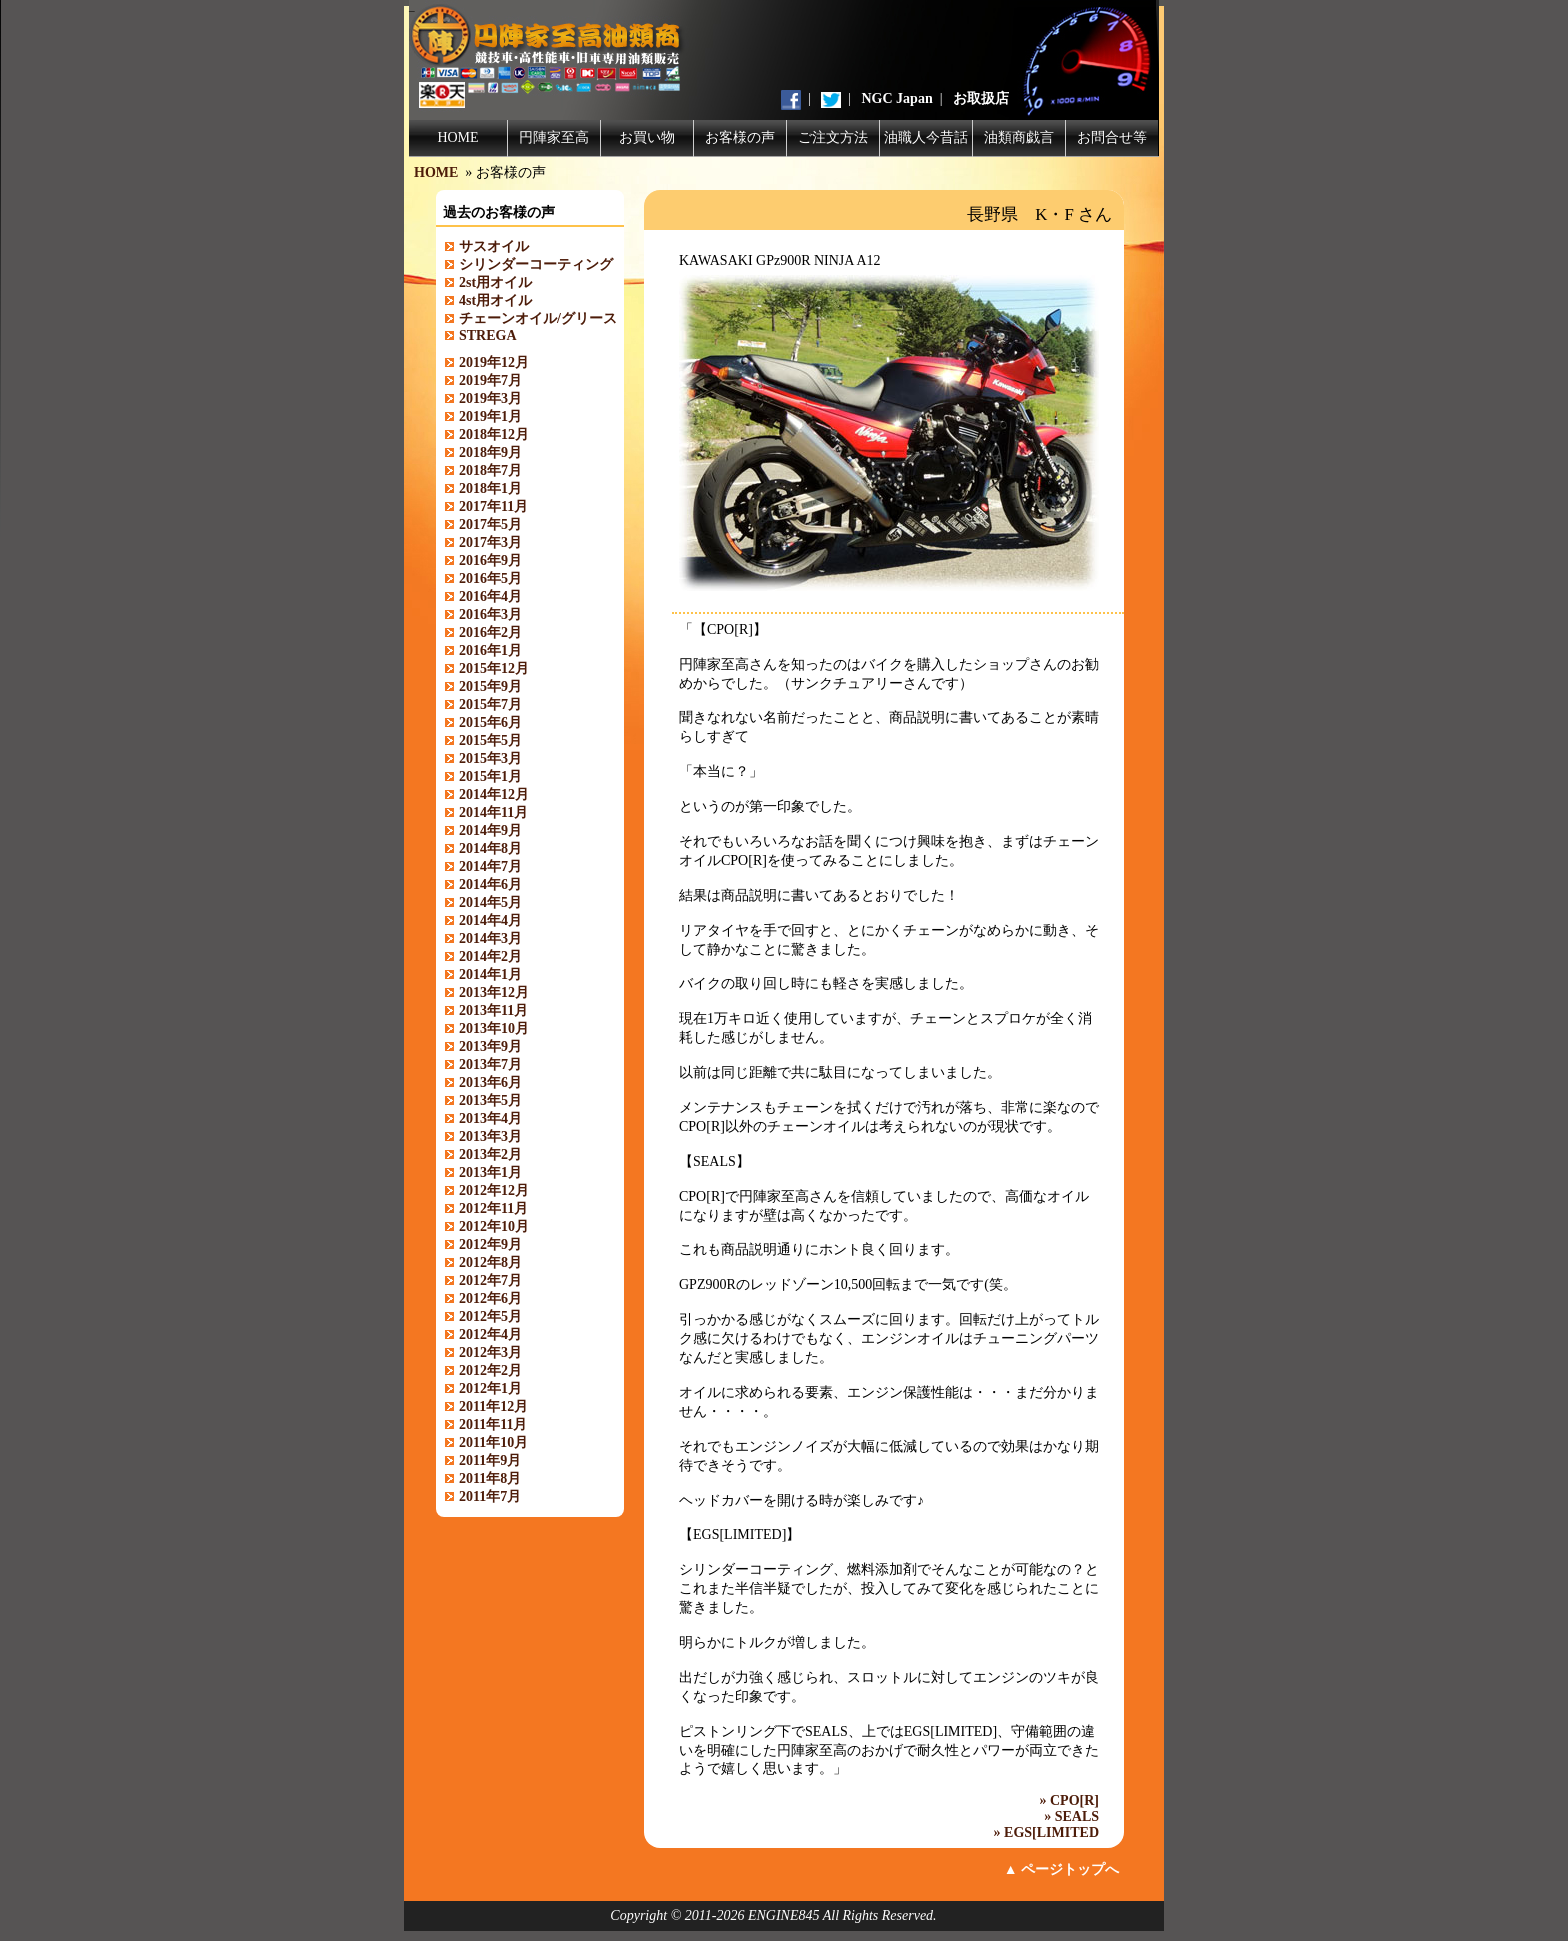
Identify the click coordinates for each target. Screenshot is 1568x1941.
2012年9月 (490, 1244)
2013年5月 (490, 1100)
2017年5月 (490, 524)
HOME (457, 137)
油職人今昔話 (926, 137)
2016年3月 (490, 614)
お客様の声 (740, 137)
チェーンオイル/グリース (538, 318)
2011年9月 (490, 1460)
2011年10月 (493, 1442)
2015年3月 (490, 758)
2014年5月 (490, 902)
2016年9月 (490, 560)
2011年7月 (490, 1496)
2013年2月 (490, 1154)
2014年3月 (490, 938)
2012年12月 (494, 1190)
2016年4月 (490, 596)
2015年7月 (490, 704)
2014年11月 (493, 812)
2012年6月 (490, 1298)
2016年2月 (490, 632)
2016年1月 (490, 650)
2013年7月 (490, 1064)
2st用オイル (495, 282)
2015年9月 (490, 686)
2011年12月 (493, 1406)
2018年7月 (490, 470)
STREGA (488, 335)
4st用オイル (495, 300)
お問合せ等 (1112, 137)
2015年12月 (494, 668)
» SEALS (1071, 1816)
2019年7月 (490, 380)
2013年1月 (490, 1172)
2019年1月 (490, 416)
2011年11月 (493, 1424)
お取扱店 (981, 98)
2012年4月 (490, 1334)
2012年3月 (490, 1352)
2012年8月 (490, 1262)
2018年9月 (490, 452)
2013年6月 (490, 1082)
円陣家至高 (554, 137)
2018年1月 (490, 488)
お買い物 (647, 137)
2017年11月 (493, 506)
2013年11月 (493, 1010)
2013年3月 (490, 1136)
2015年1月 (490, 776)
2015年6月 (490, 722)
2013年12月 (494, 992)
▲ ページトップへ (1061, 1869)
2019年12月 (494, 362)
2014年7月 (490, 866)
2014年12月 (494, 794)
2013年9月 (490, 1046)
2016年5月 (490, 578)
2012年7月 (490, 1280)
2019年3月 (490, 398)
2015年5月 (490, 740)
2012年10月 (494, 1226)
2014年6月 (490, 884)
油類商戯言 (1019, 137)
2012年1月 (490, 1388)
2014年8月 (490, 848)
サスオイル (494, 246)
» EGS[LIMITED (1046, 1832)
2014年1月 (490, 974)
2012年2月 (490, 1370)
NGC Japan (897, 98)
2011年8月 (490, 1478)
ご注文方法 (833, 137)
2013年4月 (490, 1118)
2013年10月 (494, 1028)
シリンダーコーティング (536, 264)
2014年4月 (490, 920)
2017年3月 (490, 542)
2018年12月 (494, 434)
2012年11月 (493, 1208)
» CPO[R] (1070, 1800)
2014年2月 (490, 956)
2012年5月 (490, 1316)
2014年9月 (490, 830)
